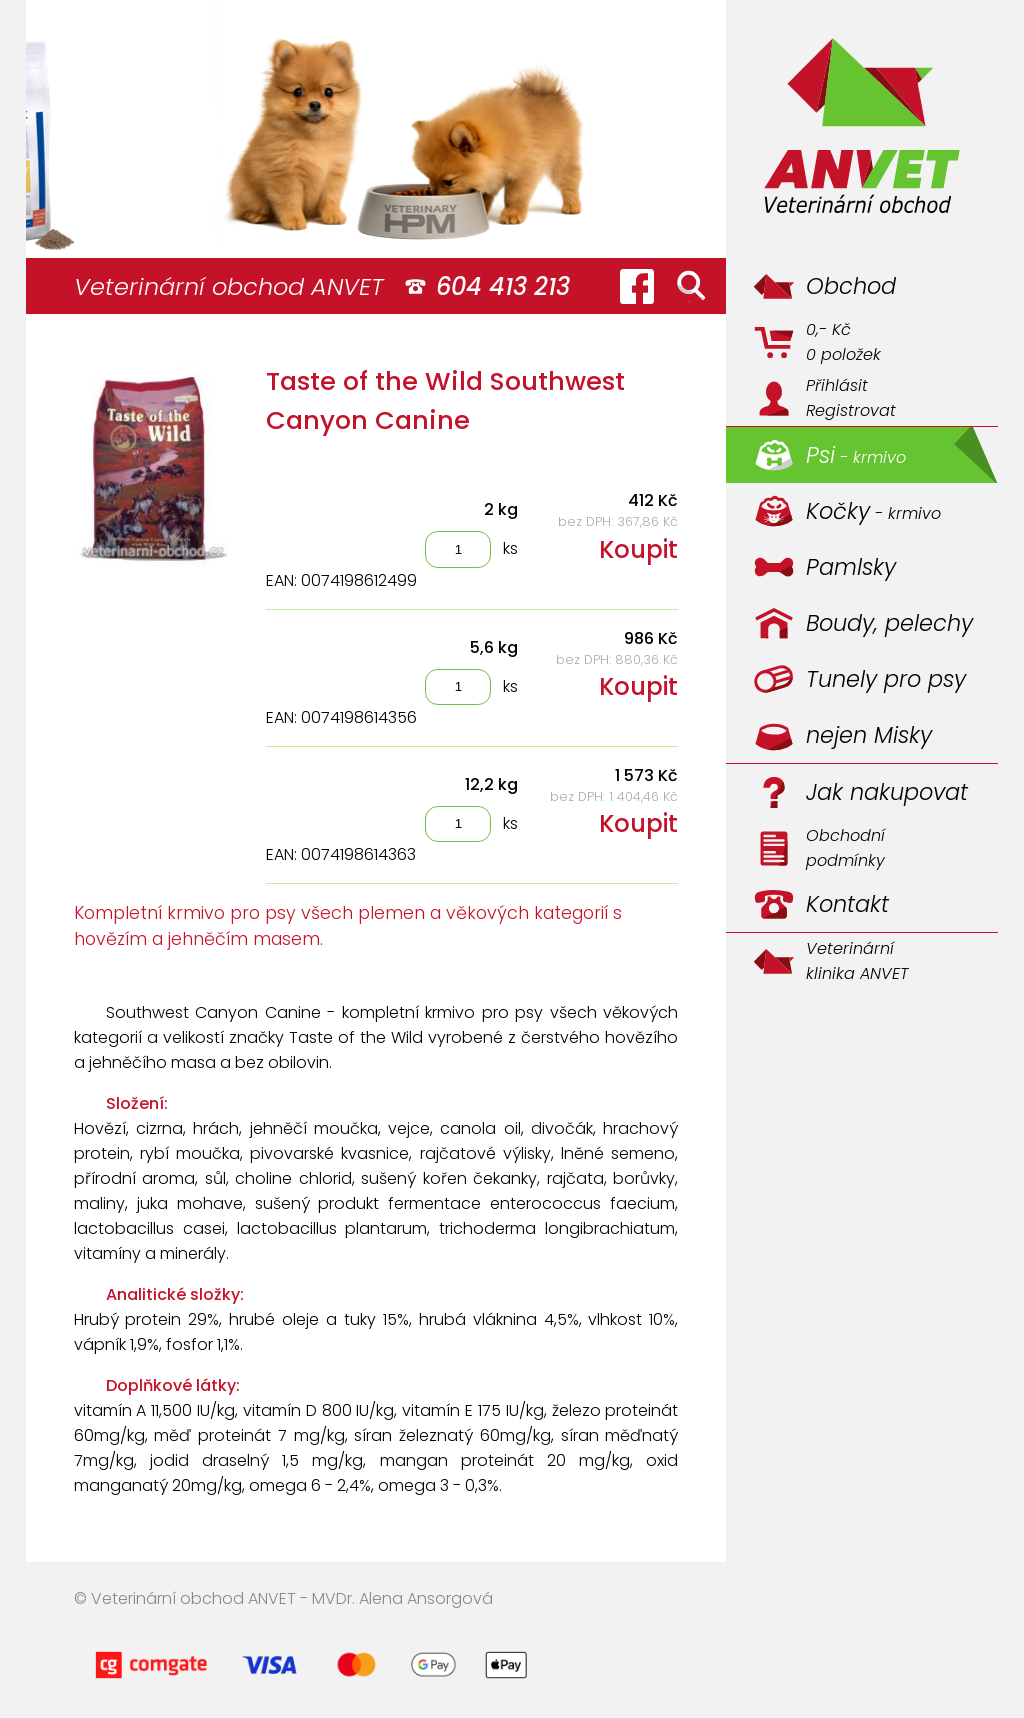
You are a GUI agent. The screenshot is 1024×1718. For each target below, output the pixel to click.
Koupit (638, 549)
